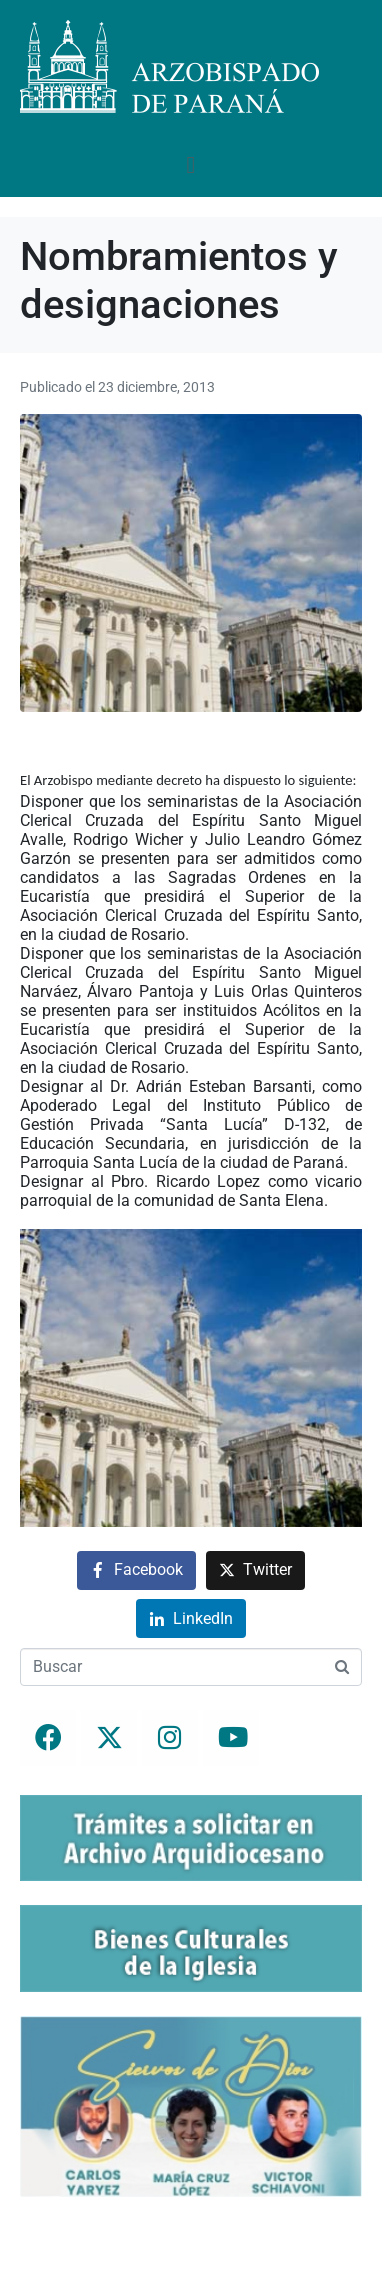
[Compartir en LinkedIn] (191, 1618)
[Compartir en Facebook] (136, 1570)
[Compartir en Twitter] (255, 1570)
